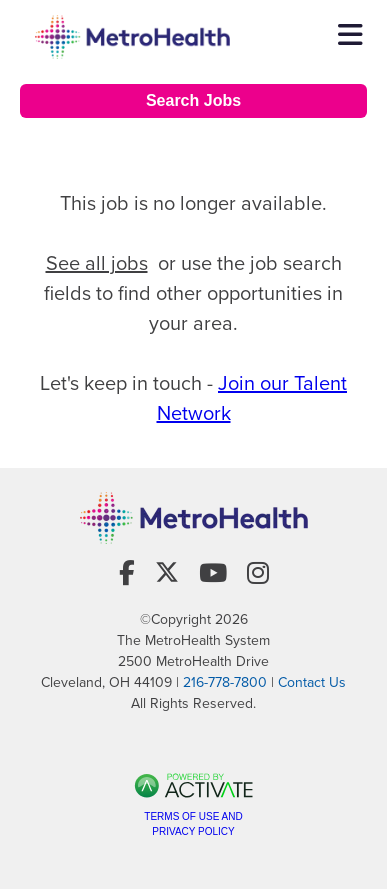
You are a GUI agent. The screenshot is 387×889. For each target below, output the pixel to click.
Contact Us (312, 682)
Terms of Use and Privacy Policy (193, 824)
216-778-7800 (225, 682)
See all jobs (97, 263)
